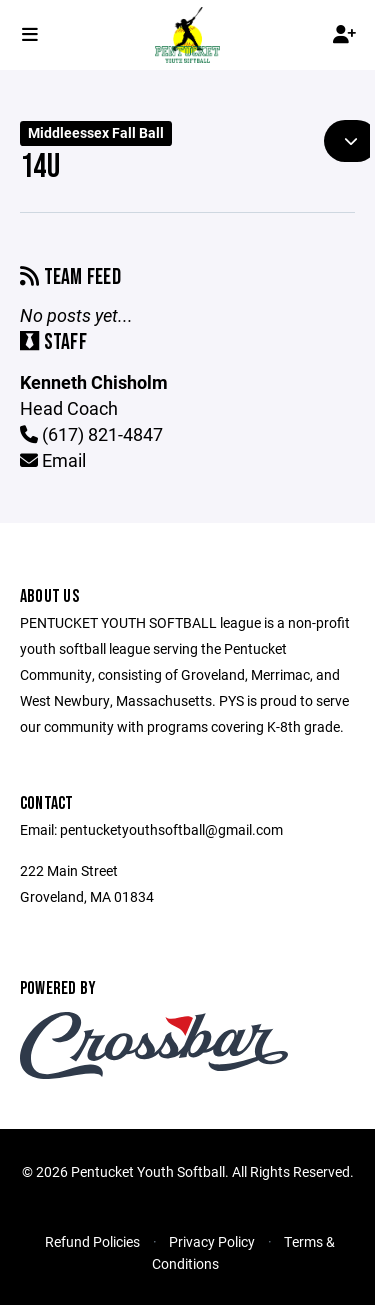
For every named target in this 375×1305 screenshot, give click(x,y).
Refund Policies (92, 1241)
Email (53, 460)
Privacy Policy (212, 1241)
